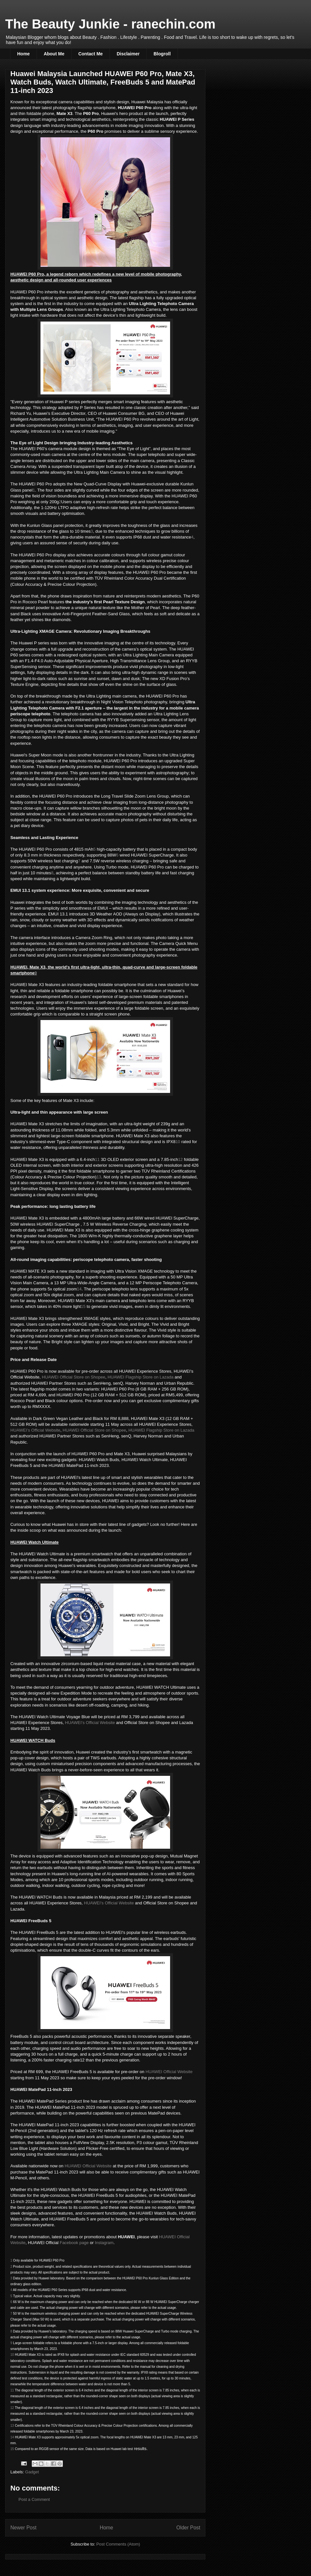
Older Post (188, 2527)
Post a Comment (34, 2499)
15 (83, 1306)
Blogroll (162, 53)
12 (180, 1159)
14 (79, 1289)
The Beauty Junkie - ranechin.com (110, 24)
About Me (54, 53)
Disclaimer (128, 53)
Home (23, 53)
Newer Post (23, 2527)
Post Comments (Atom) (118, 2544)
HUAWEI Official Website (168, 2071)
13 (99, 1177)
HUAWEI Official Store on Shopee (73, 1377)
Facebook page (74, 2242)
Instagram (104, 2242)
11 (97, 1159)
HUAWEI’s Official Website (35, 1430)
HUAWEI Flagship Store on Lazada (140, 1377)
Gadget (32, 2471)
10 (178, 1141)
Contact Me (90, 53)
